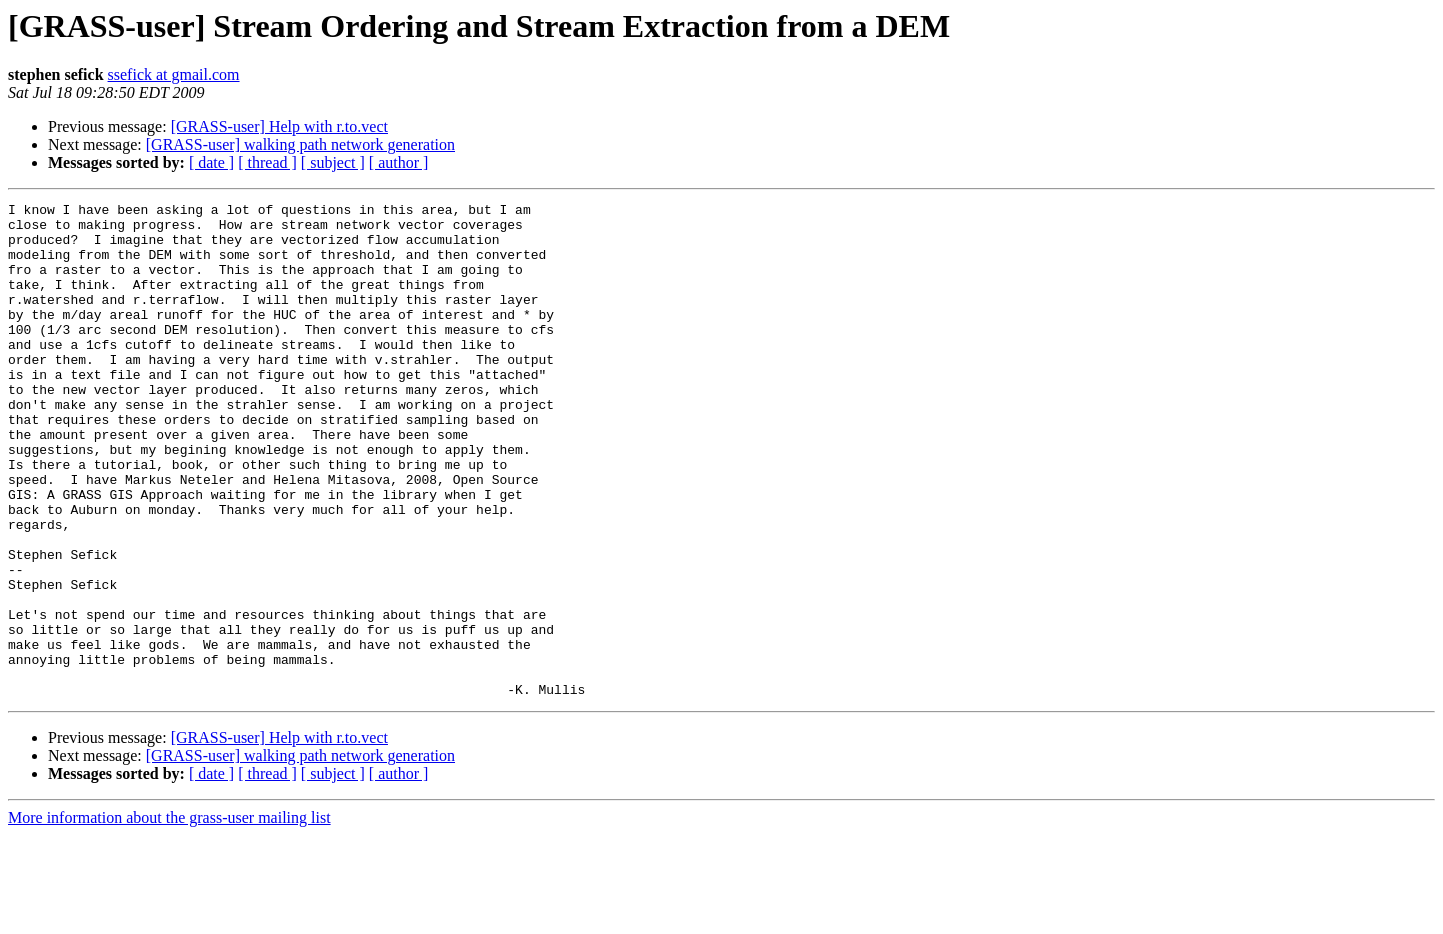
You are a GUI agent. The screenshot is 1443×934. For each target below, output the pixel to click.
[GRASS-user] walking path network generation (300, 144)
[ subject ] (333, 162)
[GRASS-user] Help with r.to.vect (279, 126)
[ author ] (399, 162)
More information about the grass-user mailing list (169, 916)
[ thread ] (267, 162)
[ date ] (211, 162)
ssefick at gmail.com (174, 74)
